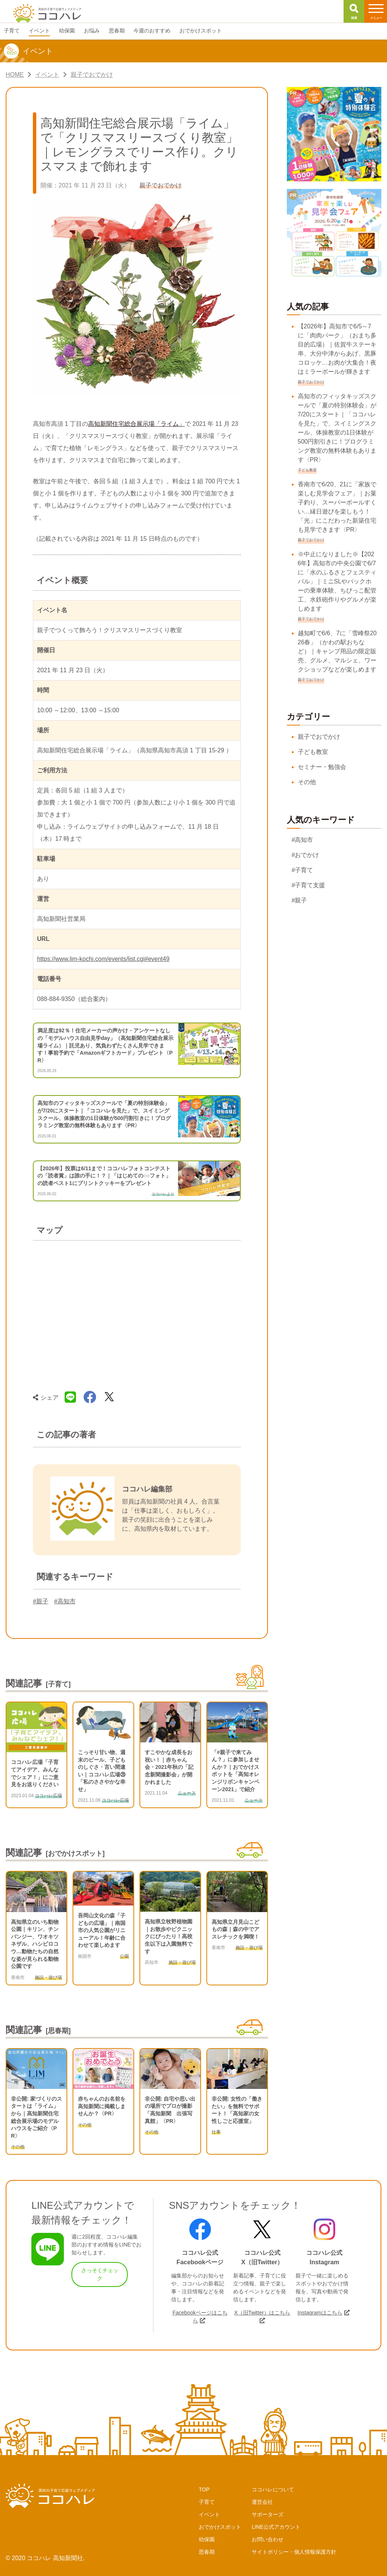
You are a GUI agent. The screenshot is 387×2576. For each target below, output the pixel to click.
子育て (207, 2502)
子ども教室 (313, 752)
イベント (209, 2514)
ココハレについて (273, 2489)
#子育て (302, 870)
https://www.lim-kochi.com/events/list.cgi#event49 (103, 959)
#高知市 (65, 1601)
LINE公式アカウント (276, 2527)
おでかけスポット (220, 2527)
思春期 (207, 2552)
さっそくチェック (99, 2274)
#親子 (40, 1601)
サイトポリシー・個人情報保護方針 (294, 2552)
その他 (307, 782)
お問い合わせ (267, 2539)
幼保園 (207, 2539)
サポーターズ (267, 2514)
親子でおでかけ (319, 736)
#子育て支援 (308, 885)
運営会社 (262, 2502)
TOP (204, 2489)
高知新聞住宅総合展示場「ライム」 (136, 424)
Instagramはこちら (319, 2313)
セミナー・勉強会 (322, 767)
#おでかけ (305, 855)
